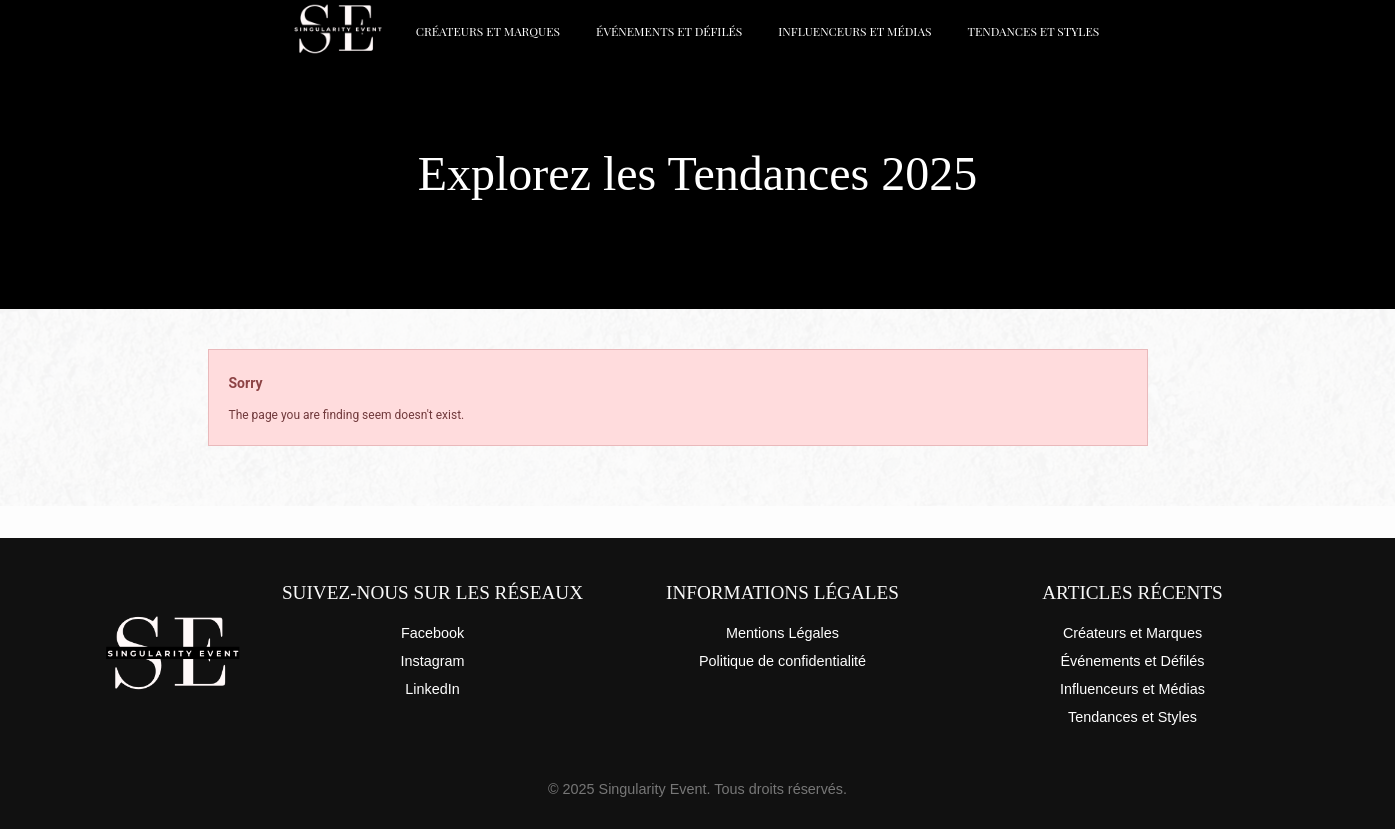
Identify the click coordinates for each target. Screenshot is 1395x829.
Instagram (433, 661)
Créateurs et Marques (488, 31)
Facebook (432, 633)
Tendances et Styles (1033, 31)
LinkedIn (432, 689)
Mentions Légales (782, 633)
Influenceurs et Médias (854, 31)
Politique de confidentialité (782, 661)
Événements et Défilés (669, 31)
